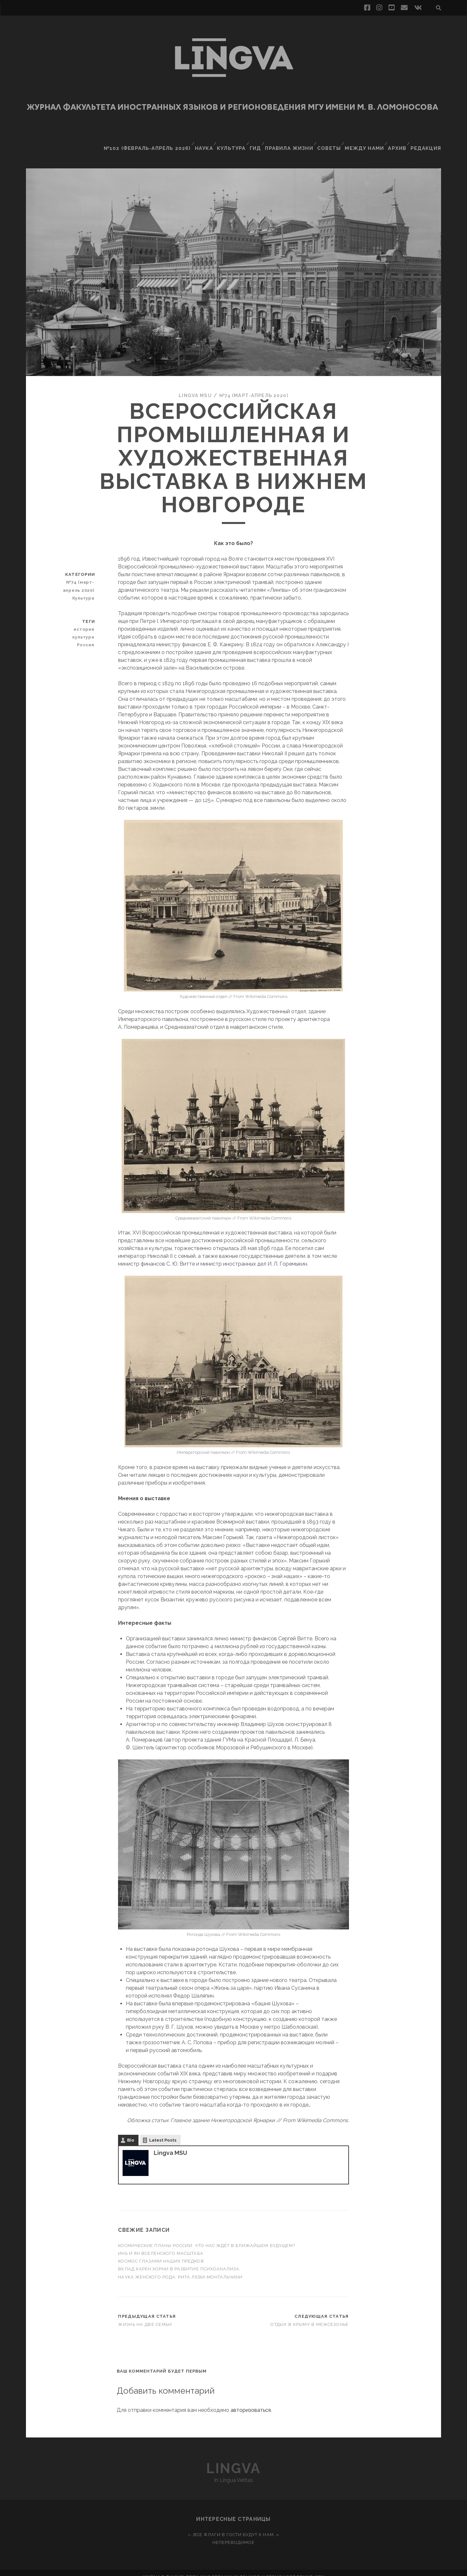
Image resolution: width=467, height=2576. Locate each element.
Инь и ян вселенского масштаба (160, 2245)
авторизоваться (251, 2402)
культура (85, 628)
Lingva (233, 2460)
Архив (399, 140)
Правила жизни (291, 140)
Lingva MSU (192, 387)
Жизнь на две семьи (145, 2316)
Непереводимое (233, 2534)
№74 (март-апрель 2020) (255, 387)
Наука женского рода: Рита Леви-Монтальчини (180, 2268)
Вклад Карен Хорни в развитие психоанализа (178, 2261)
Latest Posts (162, 2132)
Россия (87, 636)
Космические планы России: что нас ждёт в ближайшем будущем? (206, 2237)
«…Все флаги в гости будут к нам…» (233, 2526)
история (85, 621)
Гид (257, 140)
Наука (203, 140)
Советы (330, 140)
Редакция (427, 140)
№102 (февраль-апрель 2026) (150, 140)
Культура (231, 140)
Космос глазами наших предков (161, 2253)
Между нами (366, 140)
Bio (130, 2132)
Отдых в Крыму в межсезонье (309, 2316)
